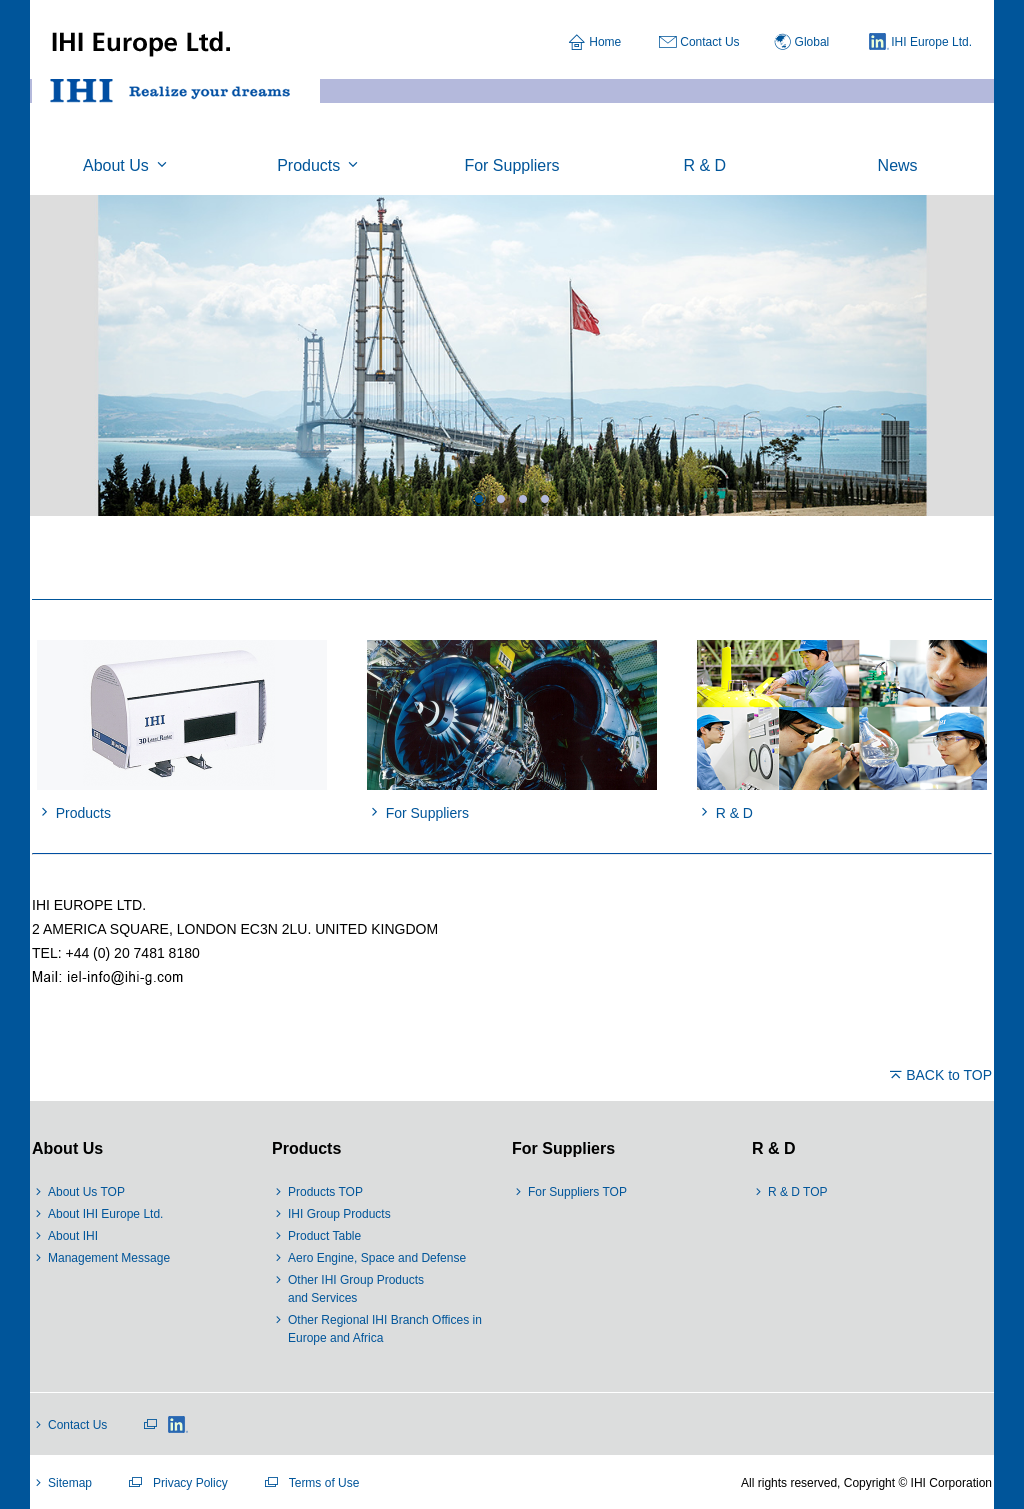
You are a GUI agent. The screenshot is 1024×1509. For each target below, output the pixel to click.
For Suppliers (563, 1148)
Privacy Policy (190, 1483)
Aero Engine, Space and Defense (377, 1258)
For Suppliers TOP (577, 1192)
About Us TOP (86, 1192)
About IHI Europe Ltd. (105, 1214)
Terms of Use (324, 1483)
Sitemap (70, 1483)
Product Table (324, 1236)
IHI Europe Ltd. (920, 43)
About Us (67, 1148)
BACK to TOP (949, 1075)
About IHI (73, 1236)
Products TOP (325, 1192)
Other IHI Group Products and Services (356, 1289)
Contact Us (709, 42)
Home (605, 42)
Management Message (109, 1258)
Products (306, 1148)
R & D (774, 1148)
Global (812, 42)
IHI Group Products (339, 1214)
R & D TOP (798, 1192)
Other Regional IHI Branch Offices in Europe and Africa (385, 1329)
